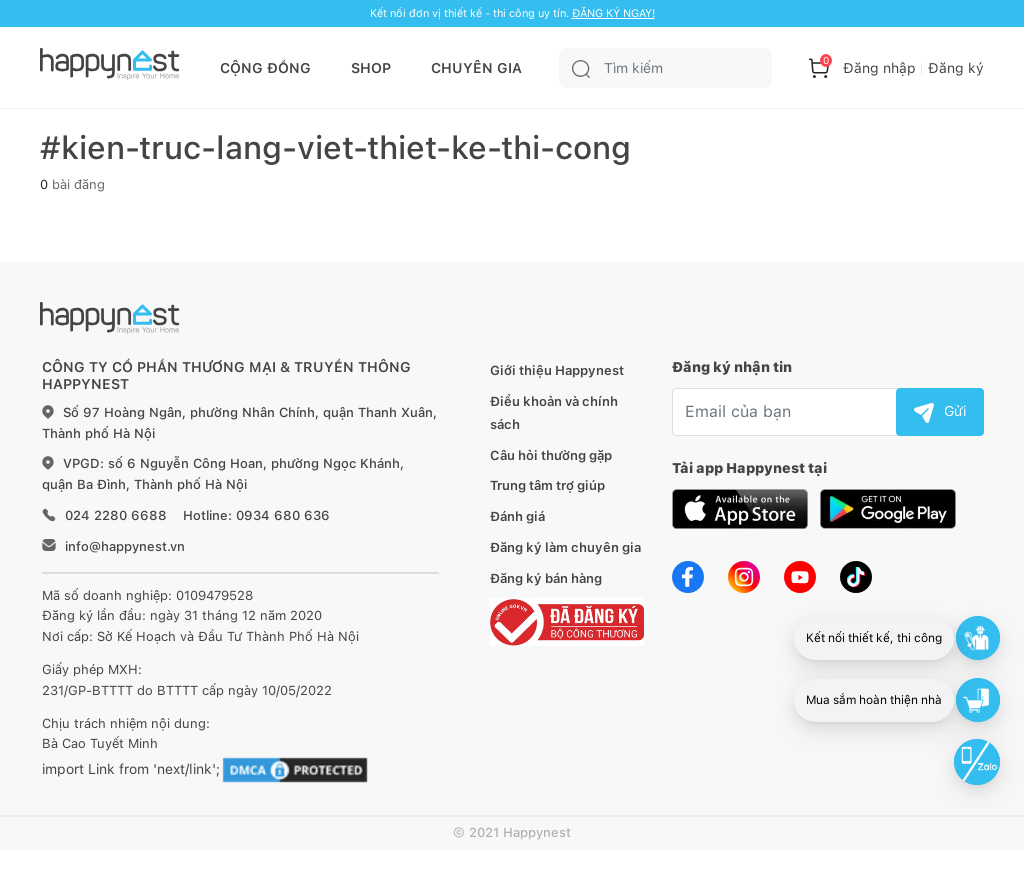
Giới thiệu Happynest (557, 370)
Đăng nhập (879, 68)
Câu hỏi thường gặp (551, 455)
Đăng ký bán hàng (546, 578)
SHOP (371, 68)
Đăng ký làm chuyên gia (565, 547)
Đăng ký (956, 68)
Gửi (940, 411)
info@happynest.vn (125, 546)
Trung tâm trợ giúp (547, 485)
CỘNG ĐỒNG (265, 68)
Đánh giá (517, 516)
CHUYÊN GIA (476, 68)
